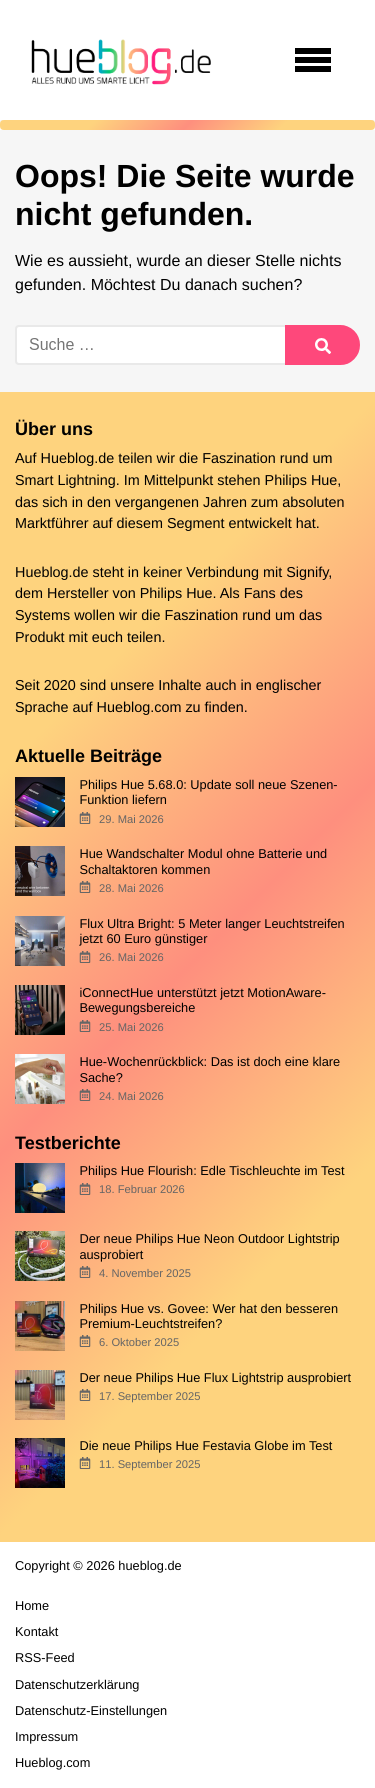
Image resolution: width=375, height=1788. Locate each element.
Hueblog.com (139, 708)
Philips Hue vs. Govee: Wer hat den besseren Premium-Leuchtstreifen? (208, 1316)
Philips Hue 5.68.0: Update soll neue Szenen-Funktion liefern (208, 792)
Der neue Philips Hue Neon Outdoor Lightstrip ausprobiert (209, 1246)
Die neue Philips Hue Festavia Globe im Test (205, 1445)
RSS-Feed (45, 1657)
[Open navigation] (313, 60)
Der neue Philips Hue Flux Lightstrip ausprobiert (215, 1377)
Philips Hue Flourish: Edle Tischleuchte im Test (211, 1170)
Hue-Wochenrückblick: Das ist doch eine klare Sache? (209, 1069)
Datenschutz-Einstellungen (91, 1710)
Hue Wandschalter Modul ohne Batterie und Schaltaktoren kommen (203, 861)
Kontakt (36, 1631)
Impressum (46, 1736)
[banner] (118, 60)
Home (32, 1605)
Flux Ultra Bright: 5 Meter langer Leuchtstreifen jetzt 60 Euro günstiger (211, 931)
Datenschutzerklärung (77, 1684)
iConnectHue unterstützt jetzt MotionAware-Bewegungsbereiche (202, 1000)
